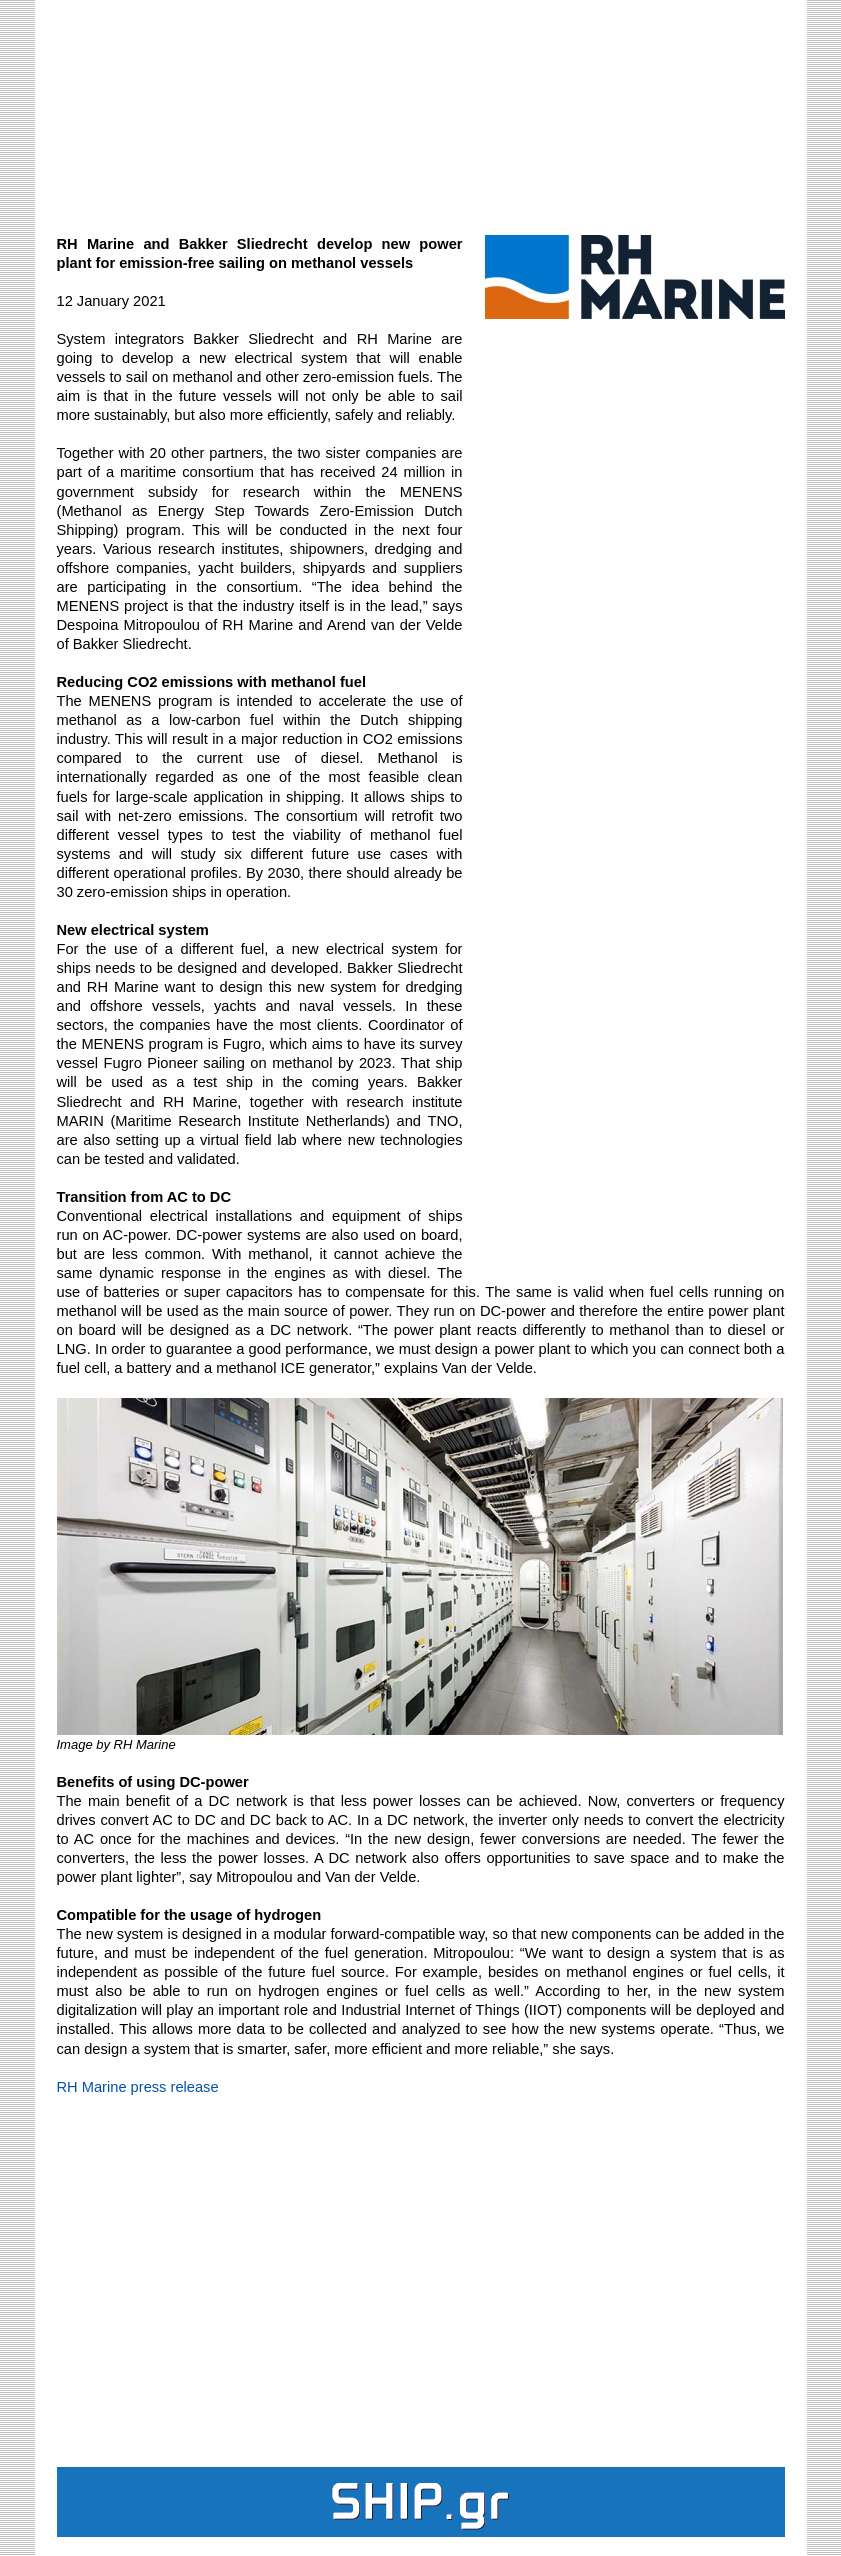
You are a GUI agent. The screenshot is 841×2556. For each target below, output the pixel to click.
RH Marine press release (138, 2087)
